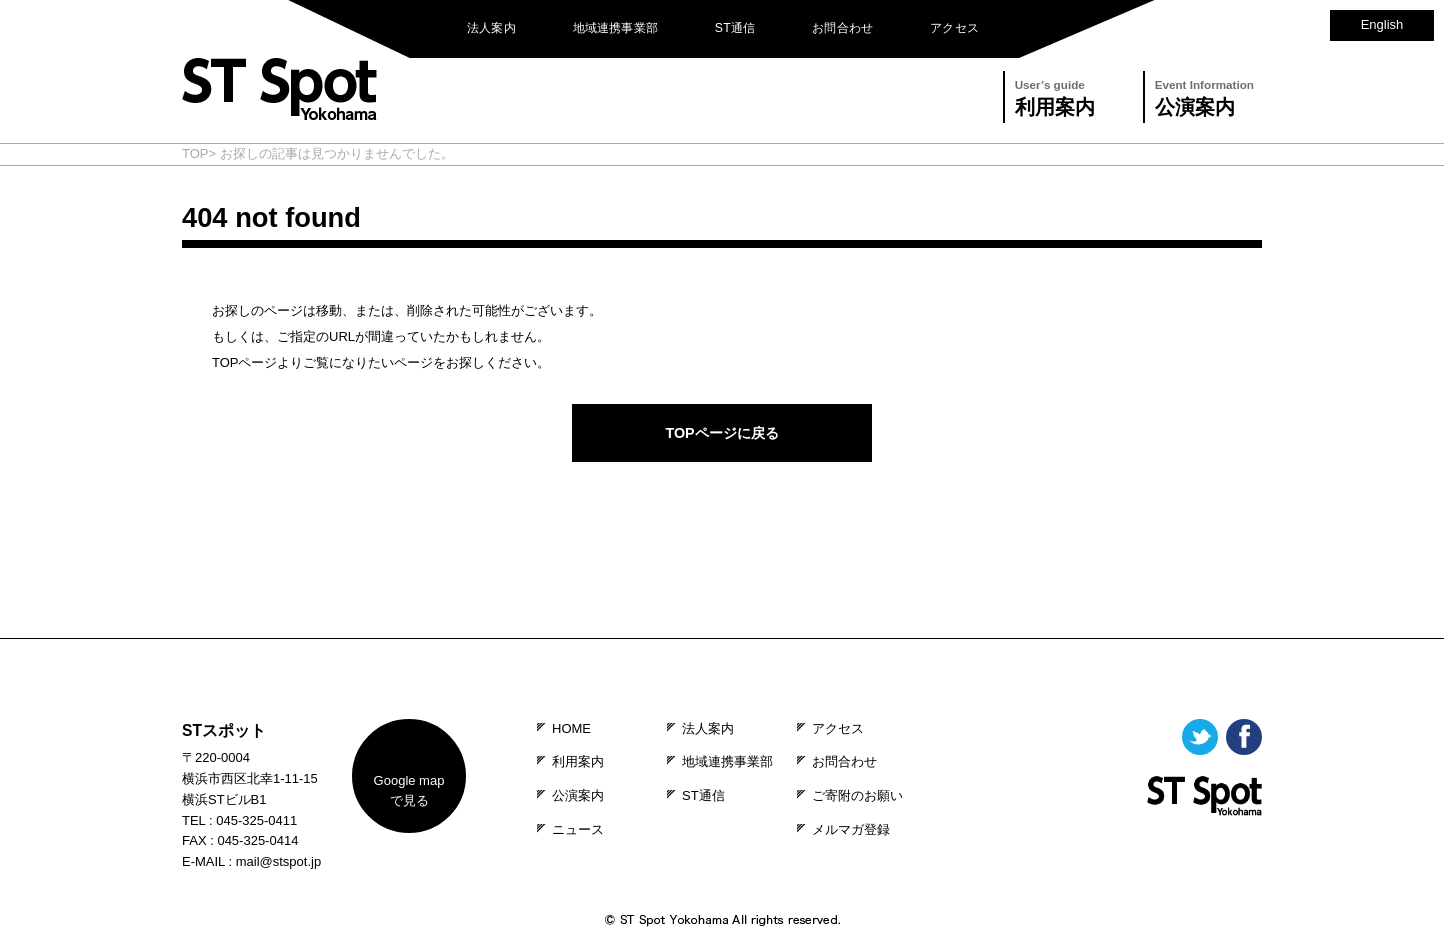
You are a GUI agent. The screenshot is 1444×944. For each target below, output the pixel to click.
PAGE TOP (722, 624)
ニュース (578, 829)
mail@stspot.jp (278, 861)
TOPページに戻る (721, 433)
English (1382, 24)
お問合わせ (842, 28)
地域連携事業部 (616, 28)
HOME (571, 728)
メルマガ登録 (851, 829)
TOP (195, 153)
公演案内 (1204, 95)
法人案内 (491, 28)
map (409, 791)
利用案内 (1055, 95)
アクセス (954, 28)
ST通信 (735, 28)
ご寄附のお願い (857, 795)
